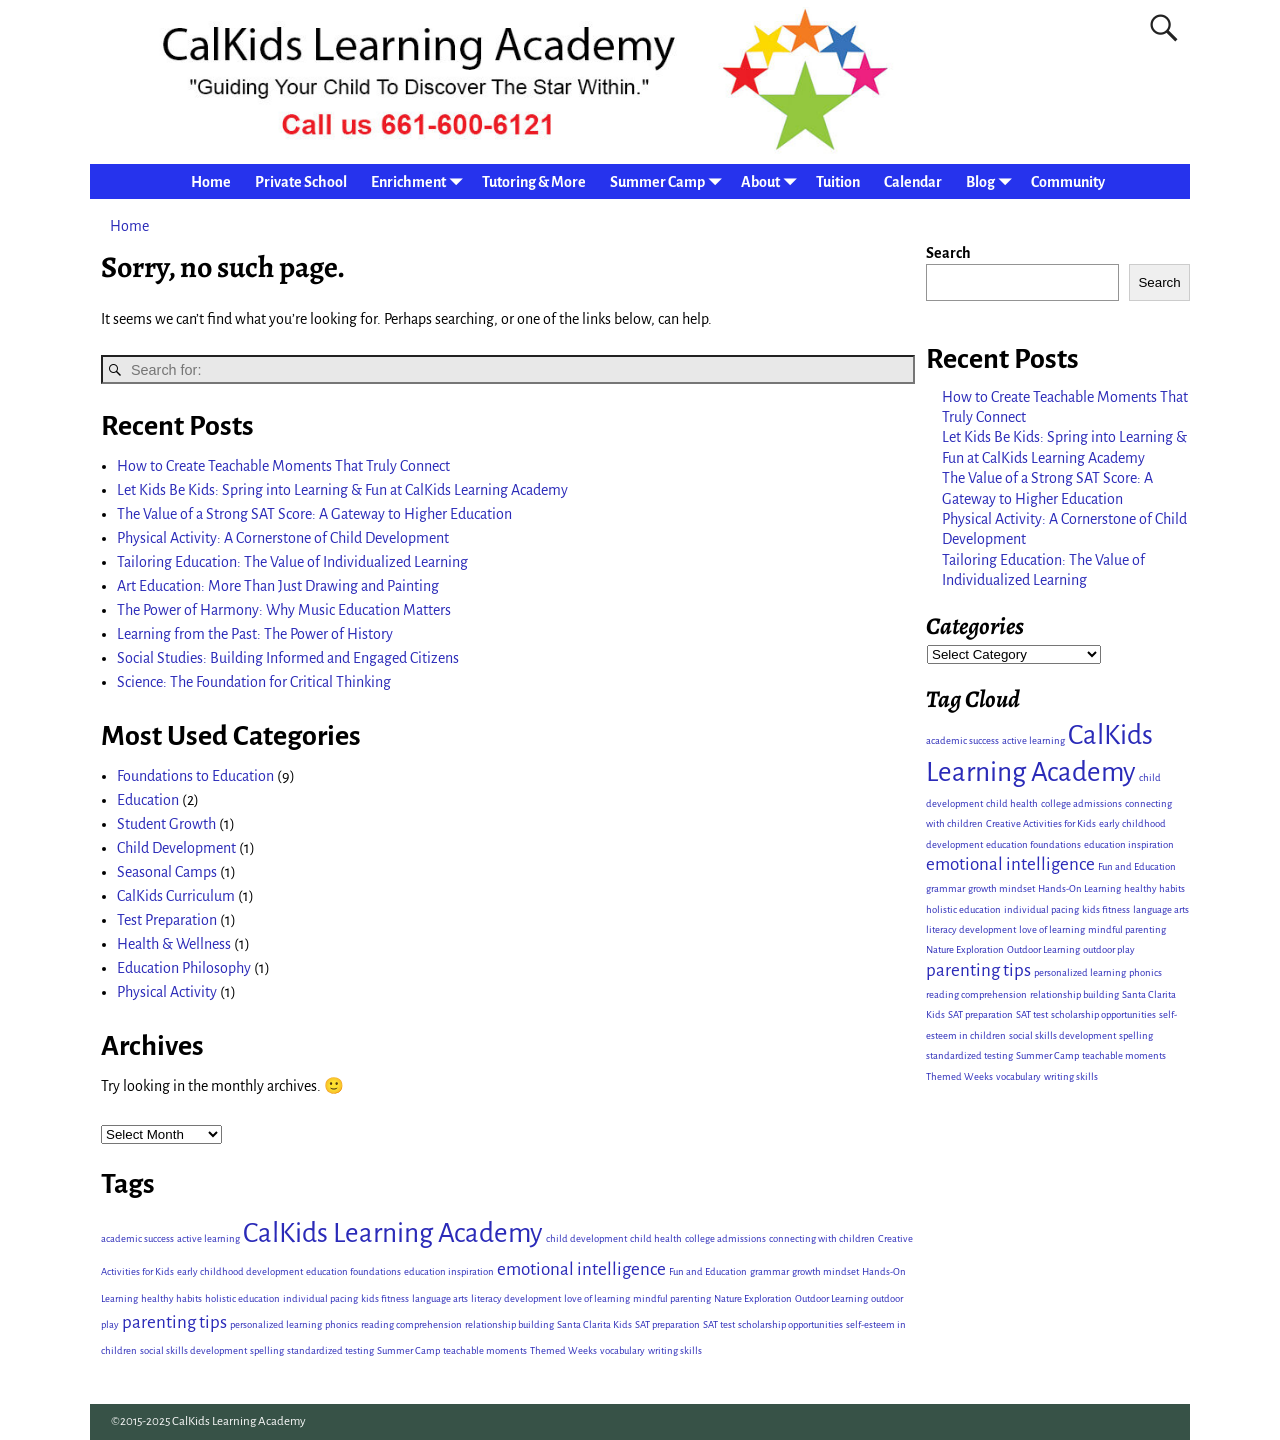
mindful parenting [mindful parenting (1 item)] (672, 1298)
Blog (992, 181)
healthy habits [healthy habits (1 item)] (171, 1298)
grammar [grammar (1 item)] (769, 1271)
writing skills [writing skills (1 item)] (675, 1350)
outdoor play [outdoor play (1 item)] (1109, 949)
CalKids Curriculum (176, 896)
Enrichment (420, 181)
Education (148, 800)
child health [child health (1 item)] (656, 1238)
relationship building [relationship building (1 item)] (509, 1324)
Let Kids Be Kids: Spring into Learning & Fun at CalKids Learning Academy (342, 490)
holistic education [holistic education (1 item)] (242, 1298)
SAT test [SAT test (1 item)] (719, 1324)
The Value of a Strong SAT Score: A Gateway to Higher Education (314, 514)
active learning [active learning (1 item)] (208, 1238)
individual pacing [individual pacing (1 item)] (320, 1298)
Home (211, 182)
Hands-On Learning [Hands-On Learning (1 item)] (1079, 888)
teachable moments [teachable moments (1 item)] (485, 1350)
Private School (301, 182)
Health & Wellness (174, 944)
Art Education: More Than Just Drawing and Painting (278, 586)
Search (948, 253)
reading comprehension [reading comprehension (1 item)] (411, 1324)
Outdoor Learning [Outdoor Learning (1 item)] (831, 1298)
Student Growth (166, 824)
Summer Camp (669, 181)
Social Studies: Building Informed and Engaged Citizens (288, 658)
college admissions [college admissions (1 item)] (725, 1238)
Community (1068, 182)
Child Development (176, 848)
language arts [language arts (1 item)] (440, 1298)
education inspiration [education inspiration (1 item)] (449, 1271)
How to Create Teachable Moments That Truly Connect (283, 466)
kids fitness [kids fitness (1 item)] (385, 1298)
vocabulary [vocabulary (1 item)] (622, 1350)
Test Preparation (167, 920)
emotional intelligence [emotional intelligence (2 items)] (581, 1269)
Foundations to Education (195, 776)
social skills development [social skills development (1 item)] (193, 1350)
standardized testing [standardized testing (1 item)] (330, 1350)
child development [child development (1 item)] (586, 1238)
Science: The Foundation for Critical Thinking (254, 682)
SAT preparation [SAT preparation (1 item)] (667, 1324)
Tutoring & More (534, 182)
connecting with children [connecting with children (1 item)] (822, 1238)
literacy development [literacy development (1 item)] (516, 1298)
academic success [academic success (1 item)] (137, 1238)
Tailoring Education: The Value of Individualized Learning (292, 562)
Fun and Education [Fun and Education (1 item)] (708, 1271)
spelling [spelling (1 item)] (267, 1350)
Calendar (913, 182)
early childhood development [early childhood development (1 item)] (240, 1271)
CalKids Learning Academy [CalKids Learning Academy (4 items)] (393, 1233)
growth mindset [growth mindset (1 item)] (825, 1271)
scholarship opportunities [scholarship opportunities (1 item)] (790, 1324)
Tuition (838, 182)
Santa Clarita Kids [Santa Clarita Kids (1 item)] (594, 1324)
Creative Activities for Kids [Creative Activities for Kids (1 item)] (1041, 823)
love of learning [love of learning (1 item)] (597, 1298)
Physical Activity (167, 992)
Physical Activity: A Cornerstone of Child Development (283, 538)
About (772, 181)
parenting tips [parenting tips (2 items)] (174, 1322)
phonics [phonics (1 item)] (341, 1324)
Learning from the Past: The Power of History (255, 634)
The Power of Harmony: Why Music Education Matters (284, 610)
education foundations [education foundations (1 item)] (353, 1271)
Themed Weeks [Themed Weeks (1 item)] (563, 1350)
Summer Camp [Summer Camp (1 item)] (408, 1350)
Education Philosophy (184, 968)
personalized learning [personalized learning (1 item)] (276, 1324)
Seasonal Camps (167, 872)
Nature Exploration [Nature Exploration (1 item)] (753, 1298)
